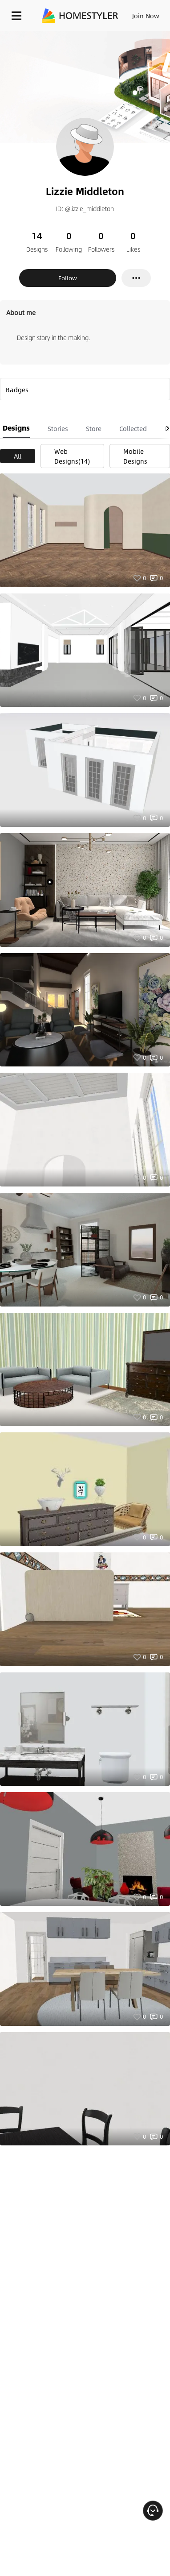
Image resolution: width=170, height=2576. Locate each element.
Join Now (145, 16)
